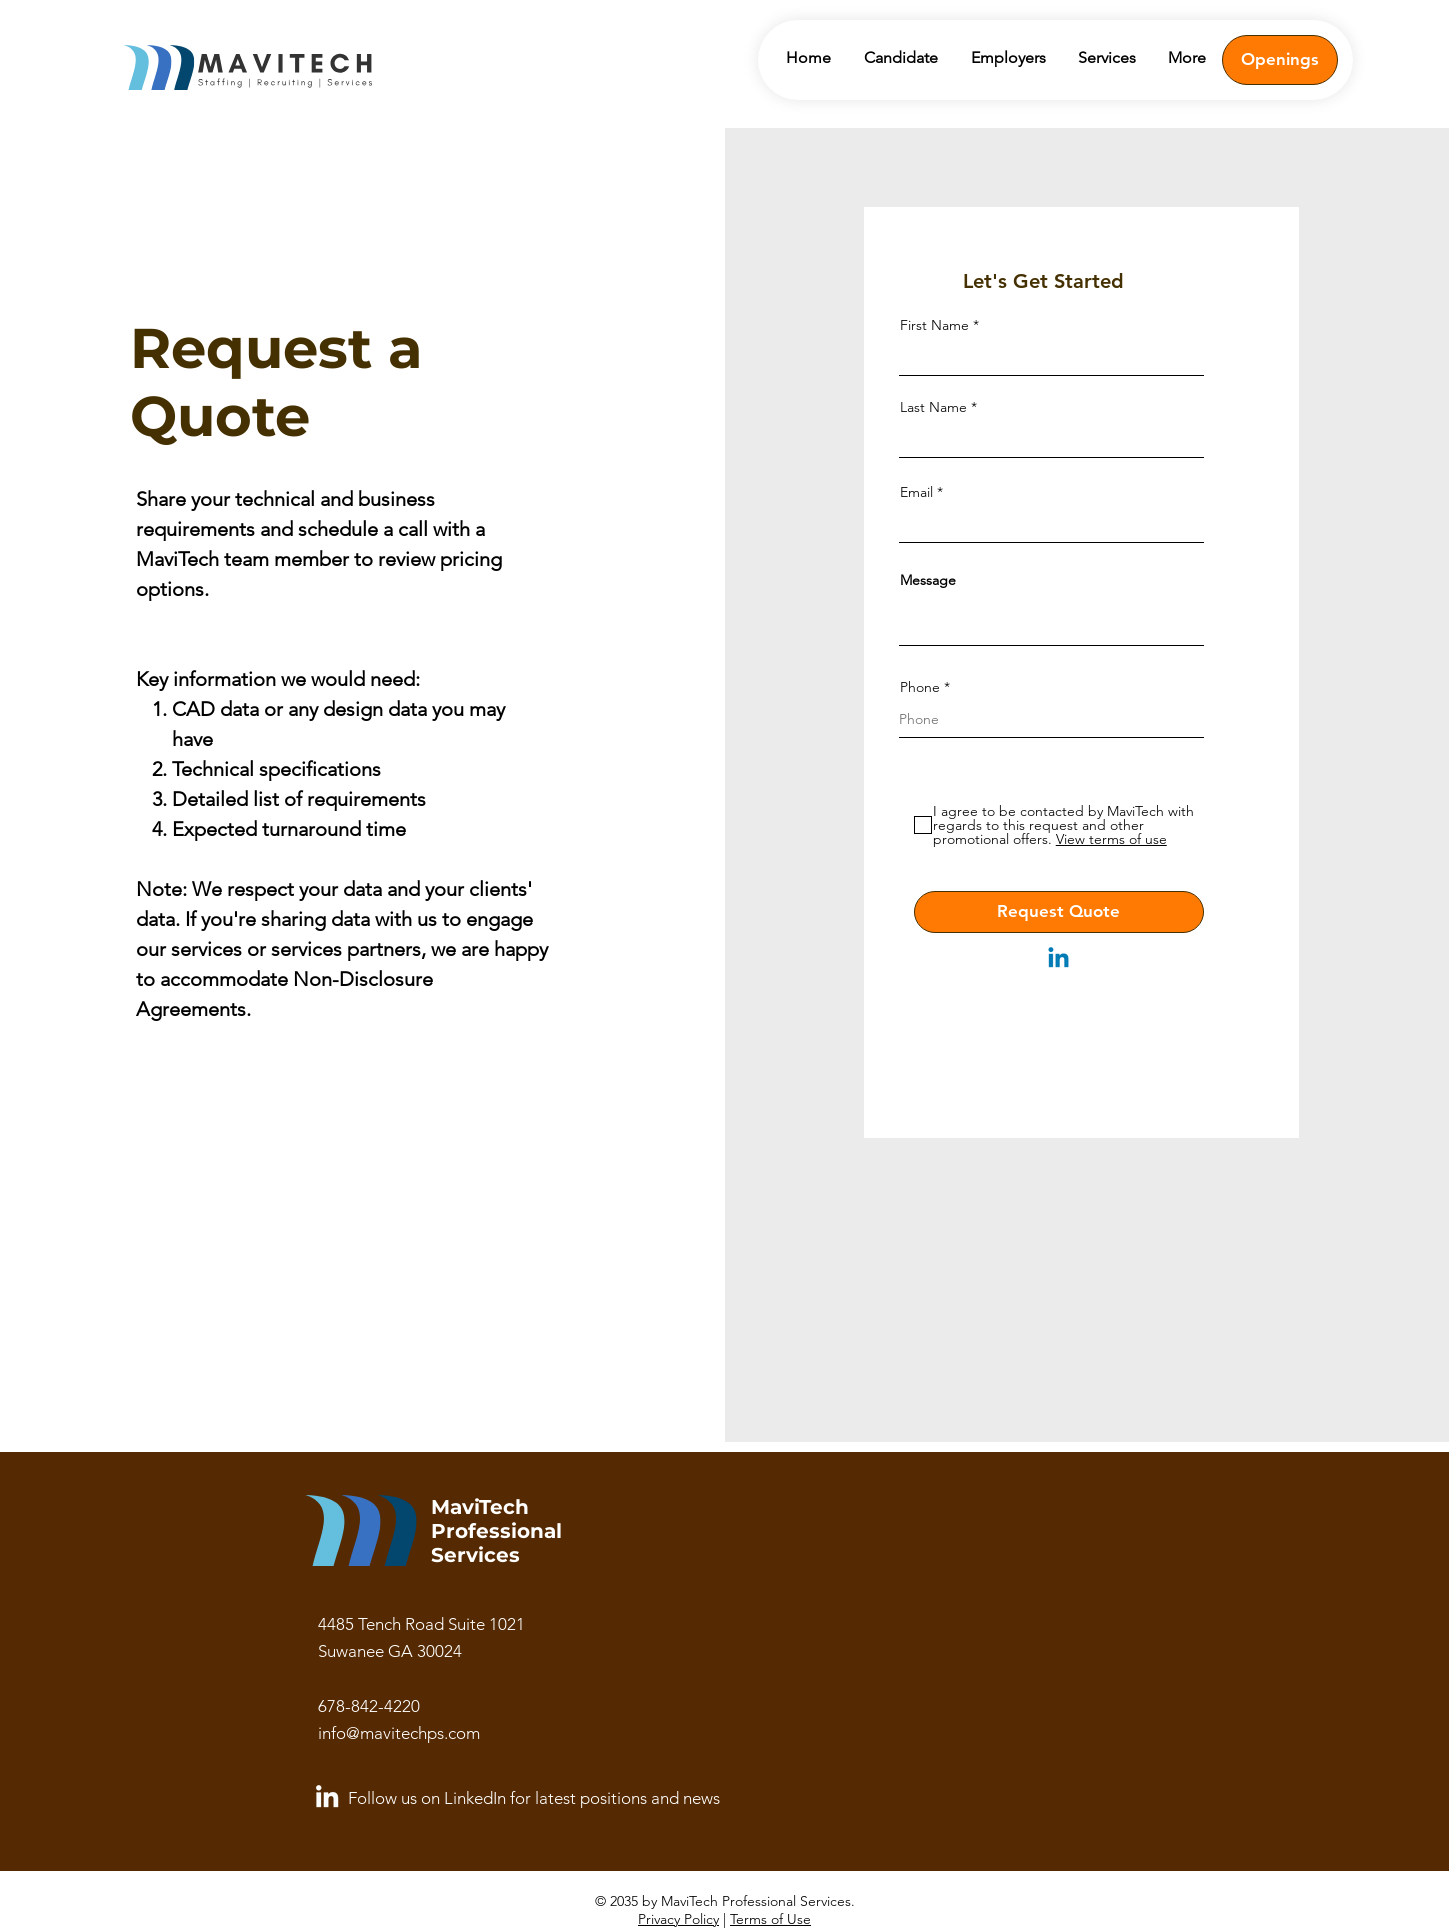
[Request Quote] (1059, 912)
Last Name (933, 407)
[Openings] (1280, 60)
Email (916, 492)
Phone (920, 687)
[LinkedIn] (327, 1796)
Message (928, 580)
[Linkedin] (1058, 959)
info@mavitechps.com (399, 1733)
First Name (934, 325)
